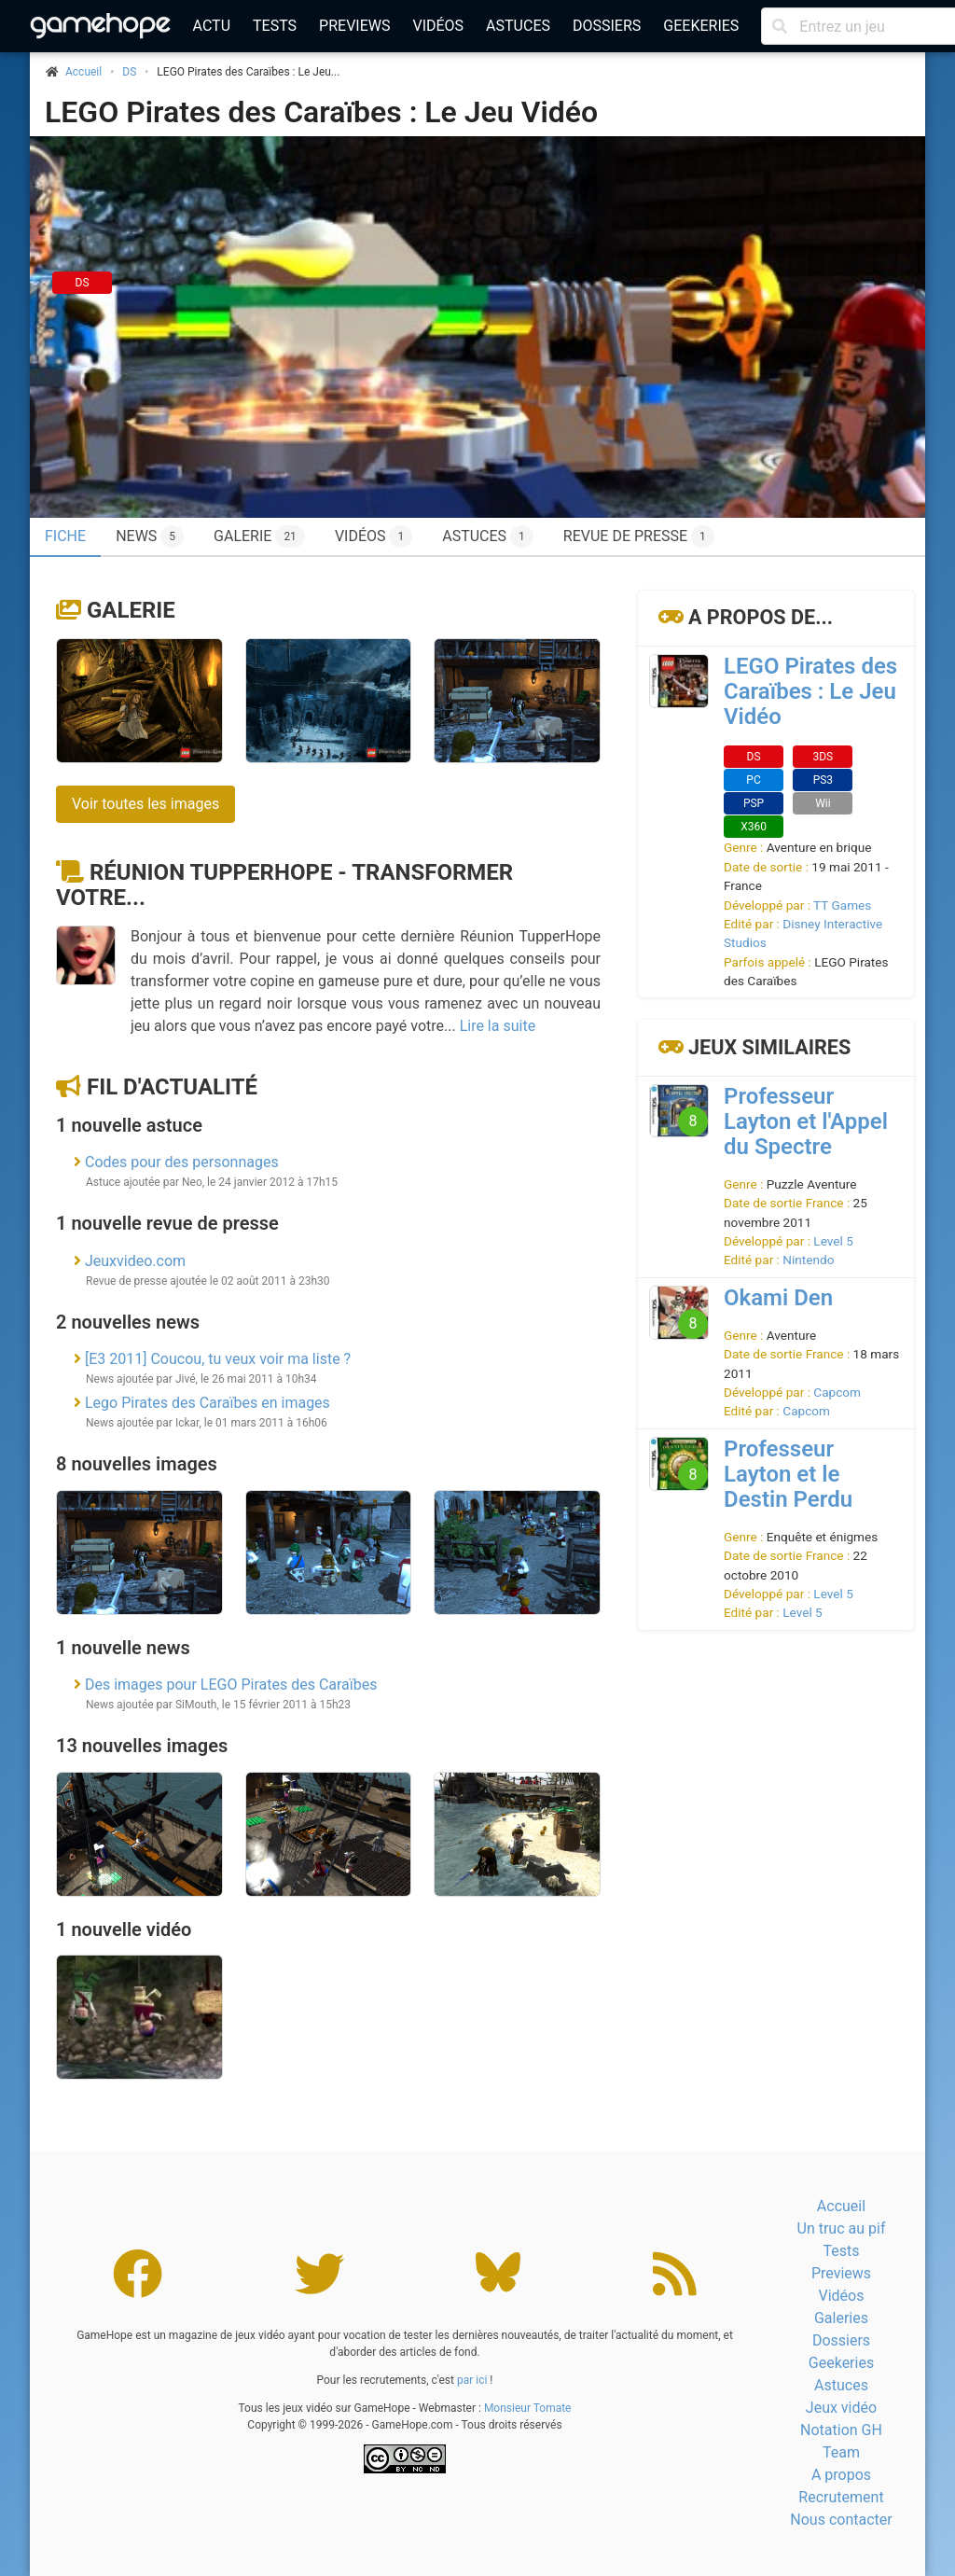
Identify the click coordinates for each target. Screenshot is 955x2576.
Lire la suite (497, 1026)
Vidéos (438, 26)
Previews (354, 26)
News (150, 536)
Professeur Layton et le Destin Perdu (788, 1474)
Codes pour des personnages (182, 1162)
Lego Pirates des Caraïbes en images (207, 1403)
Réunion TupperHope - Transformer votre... (284, 885)
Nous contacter (841, 2519)
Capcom (837, 1392)
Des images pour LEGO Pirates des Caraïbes (231, 1684)
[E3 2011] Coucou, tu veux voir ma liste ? (218, 1359)
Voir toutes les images (145, 804)
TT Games (842, 905)
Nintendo (808, 1259)
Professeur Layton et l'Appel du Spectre (806, 1121)
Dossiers (607, 26)
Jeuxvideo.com (135, 1261)
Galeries (841, 2318)
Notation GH (841, 2430)
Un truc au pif (841, 2228)
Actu (211, 26)
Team (841, 2452)
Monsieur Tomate (528, 2408)
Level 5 (832, 1240)
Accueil (841, 2206)
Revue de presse (638, 536)
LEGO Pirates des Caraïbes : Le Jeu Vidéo (321, 112)
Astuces (518, 26)
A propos (841, 2475)
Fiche (65, 536)
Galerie (259, 536)
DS (129, 71)
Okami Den (778, 1298)
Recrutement (840, 2497)
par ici (472, 2380)
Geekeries (701, 26)
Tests (275, 26)
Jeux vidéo (841, 2407)
